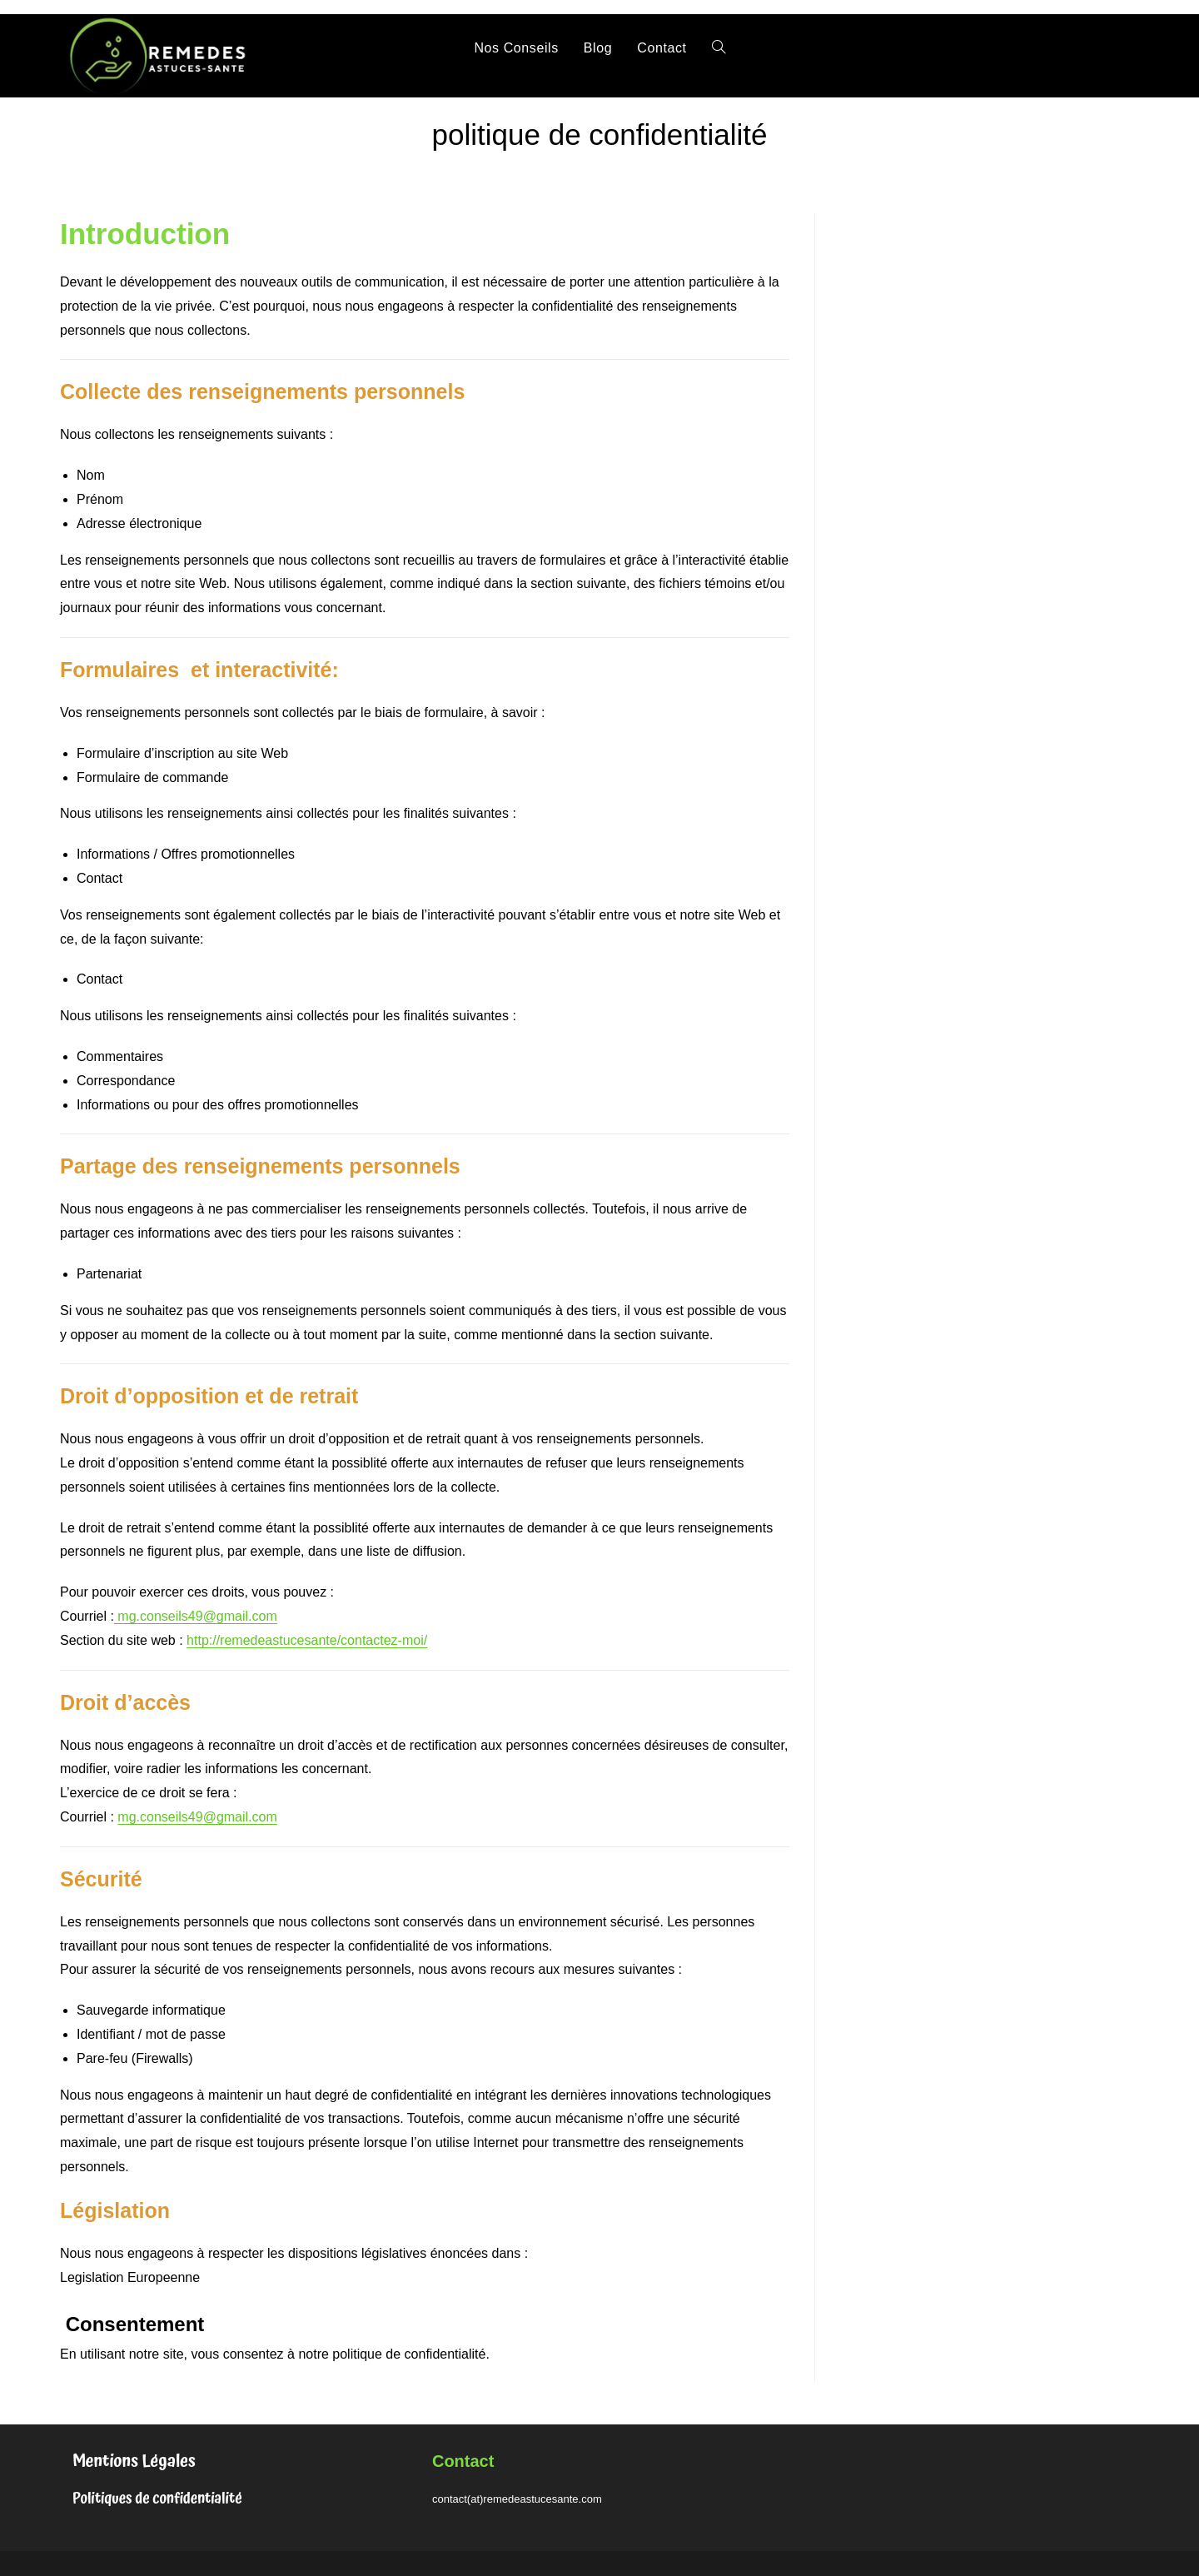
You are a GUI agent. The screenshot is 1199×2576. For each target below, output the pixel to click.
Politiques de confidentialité (157, 2498)
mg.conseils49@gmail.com (195, 1616)
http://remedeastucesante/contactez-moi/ (307, 1640)
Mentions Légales (134, 2461)
